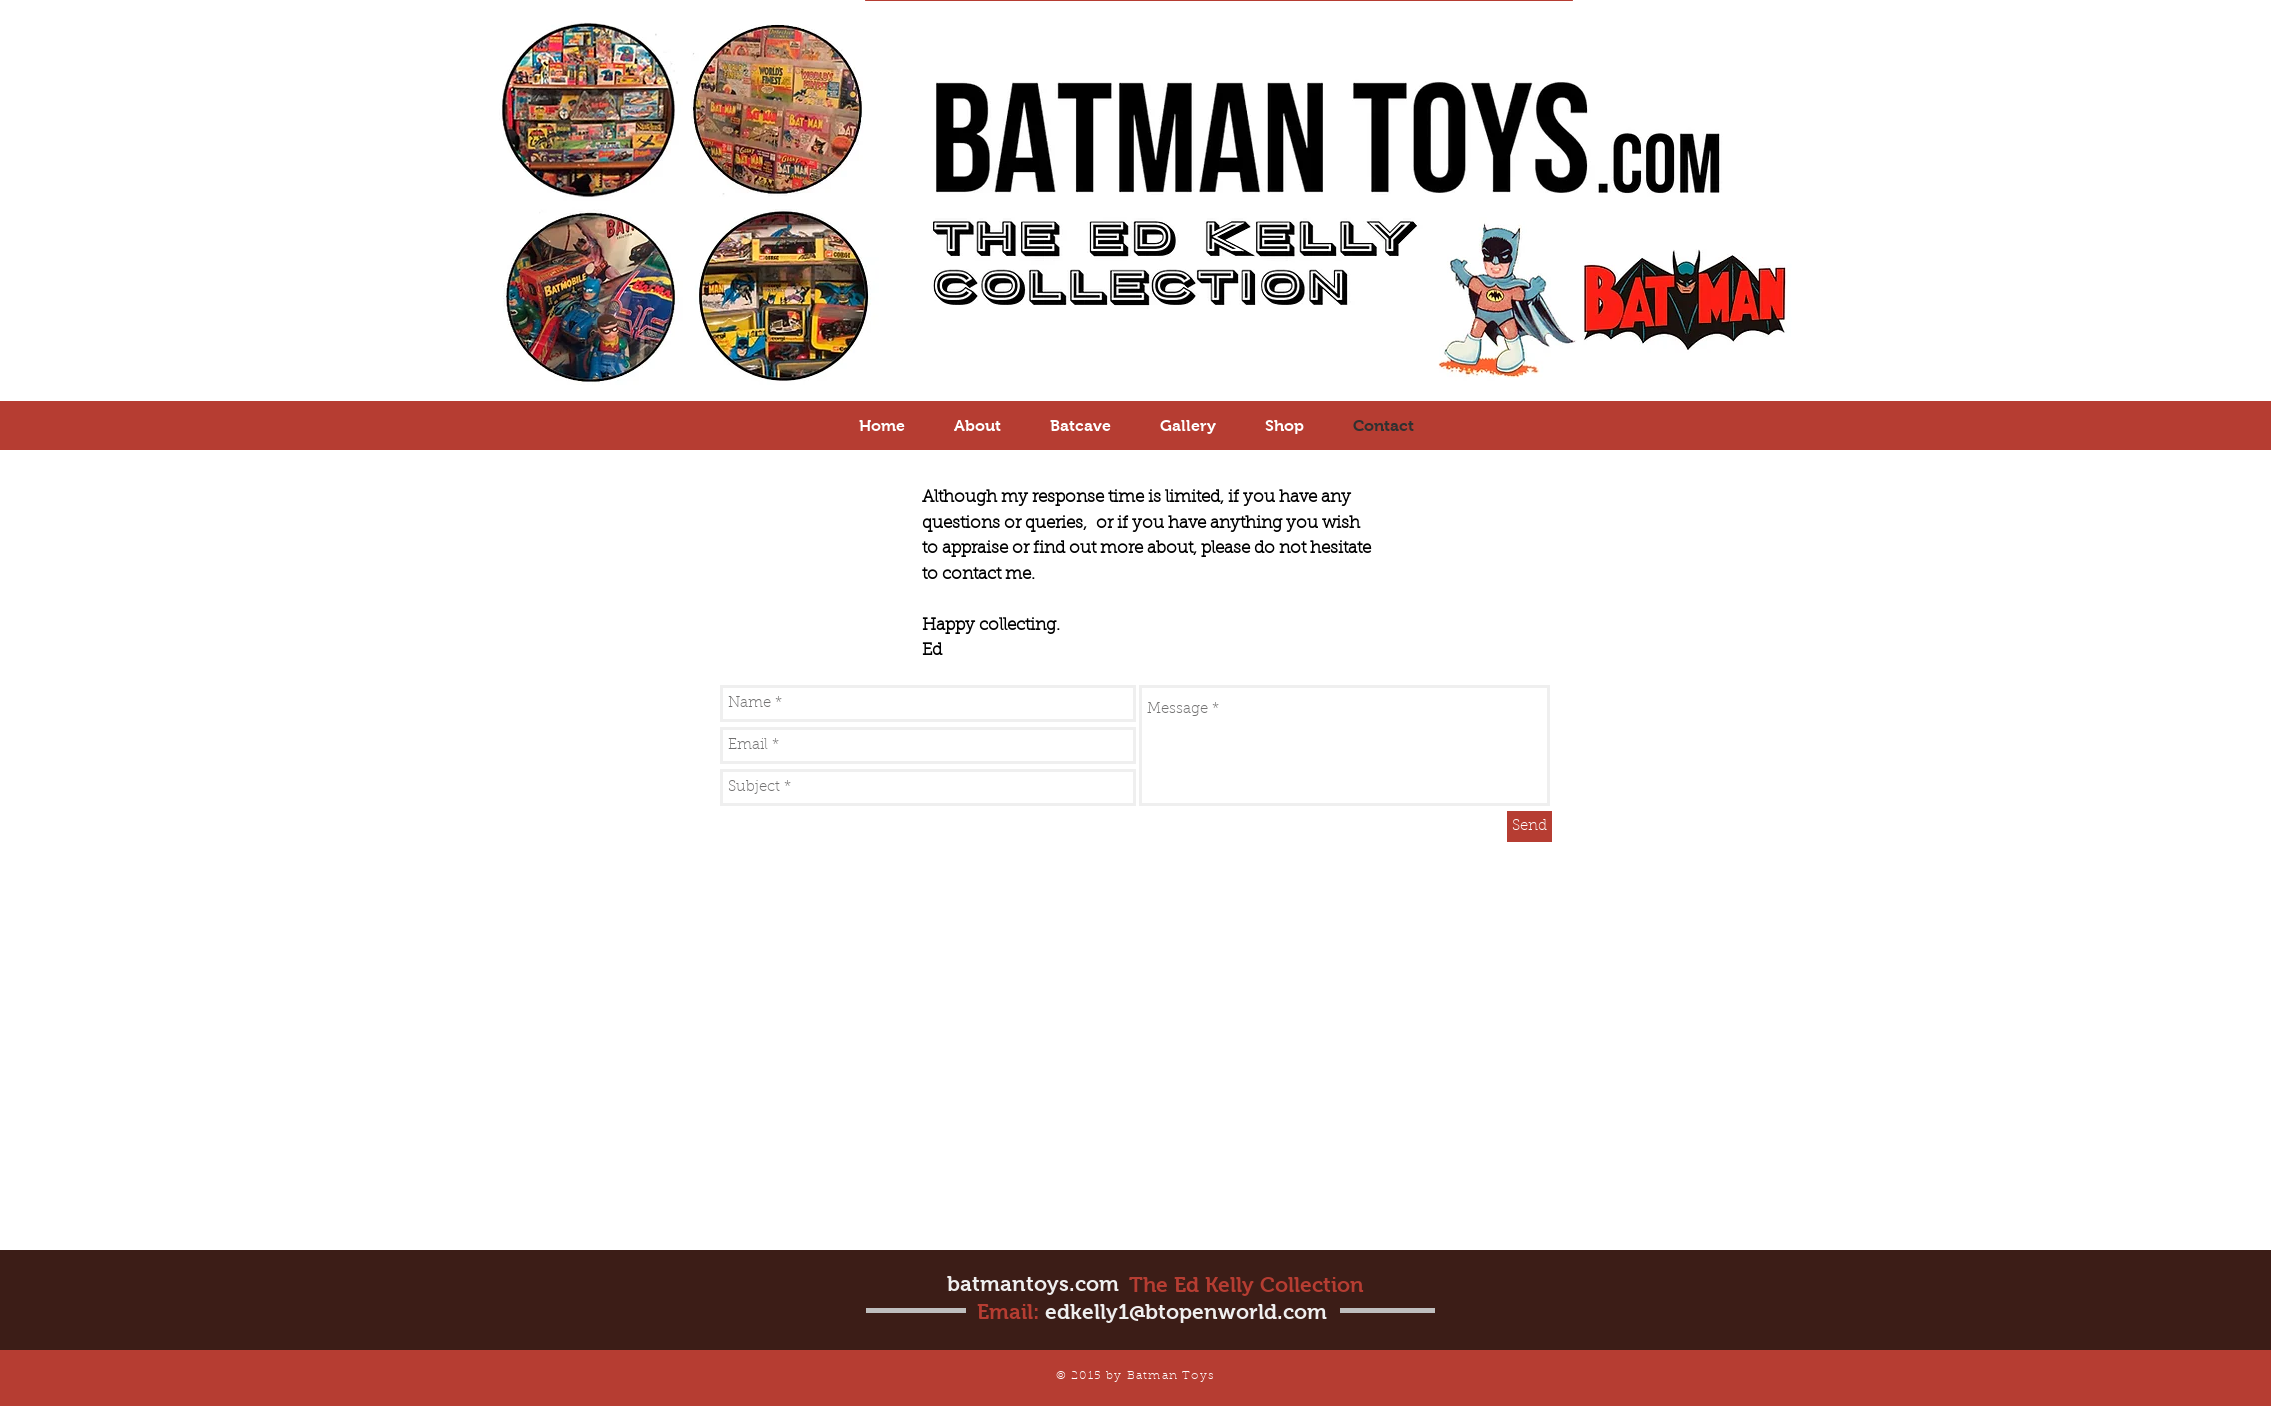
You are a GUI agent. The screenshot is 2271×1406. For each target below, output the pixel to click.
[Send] (1529, 826)
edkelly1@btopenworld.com (1186, 1311)
